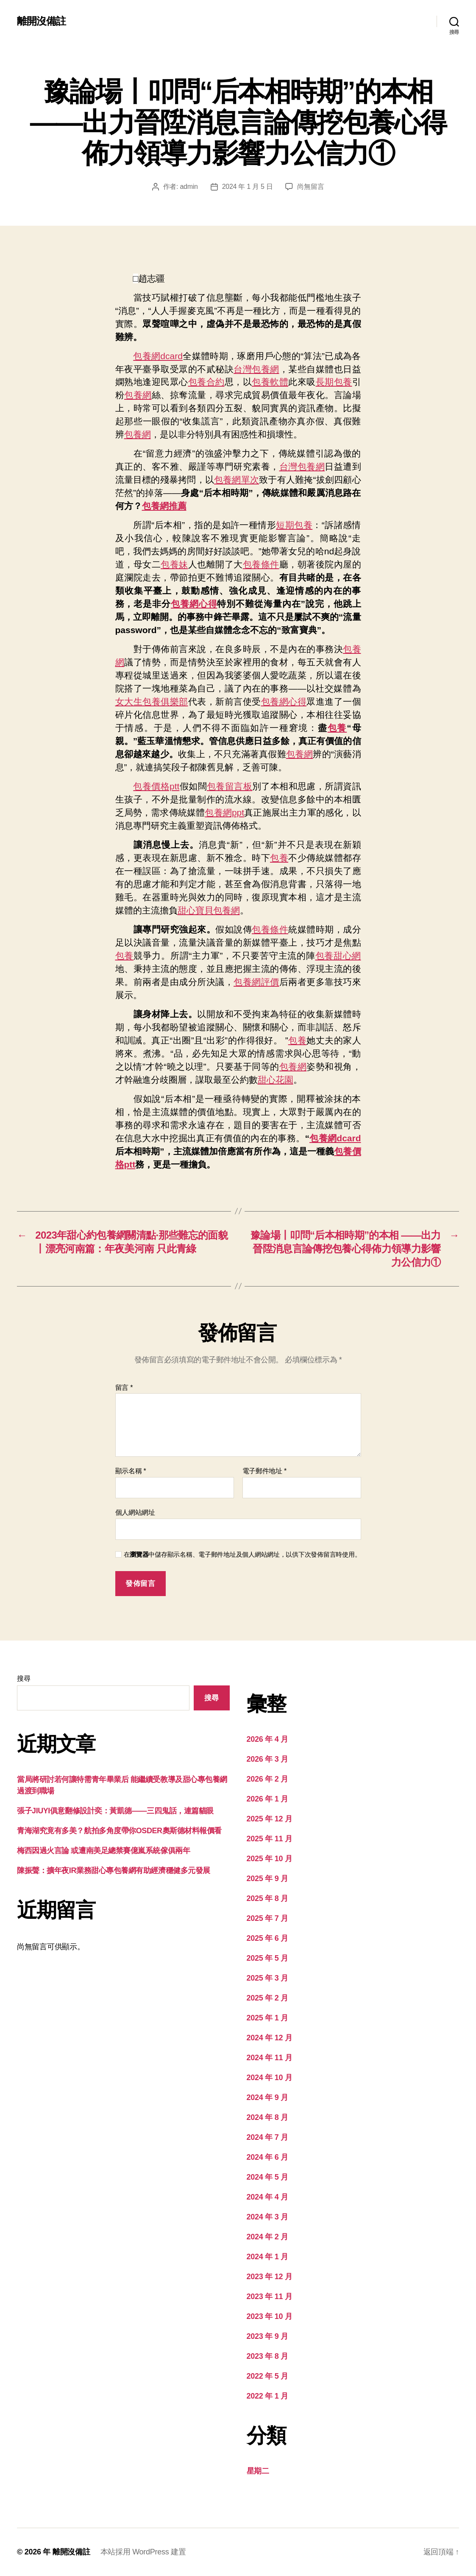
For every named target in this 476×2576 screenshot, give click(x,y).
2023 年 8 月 (267, 2356)
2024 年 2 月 (267, 2237)
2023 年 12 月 (269, 2276)
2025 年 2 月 (267, 1998)
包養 (337, 728)
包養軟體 (270, 382)
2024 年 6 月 (267, 2157)
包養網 (138, 395)
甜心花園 (275, 1080)
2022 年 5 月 (267, 2376)
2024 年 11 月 (269, 2057)
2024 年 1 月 (267, 2256)
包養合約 (206, 382)
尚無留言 (310, 186)
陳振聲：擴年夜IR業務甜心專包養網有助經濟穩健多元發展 (113, 1870)
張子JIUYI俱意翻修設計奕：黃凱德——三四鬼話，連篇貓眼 (115, 1811)
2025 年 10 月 (269, 1858)
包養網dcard (158, 356)
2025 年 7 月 (267, 1918)
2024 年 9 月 (267, 2097)
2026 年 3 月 (267, 1759)
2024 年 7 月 (267, 2137)
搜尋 (23, 1678)
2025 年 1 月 (267, 2018)
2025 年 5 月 (267, 1958)
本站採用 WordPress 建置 (143, 2552)
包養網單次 (236, 479)
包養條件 (261, 564)
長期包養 (334, 382)
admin (189, 186)
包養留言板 (229, 786)
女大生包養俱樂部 (151, 701)
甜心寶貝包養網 (209, 910)
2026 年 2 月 (267, 1779)
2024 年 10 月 (269, 2077)
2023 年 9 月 (267, 2336)
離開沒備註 (41, 21)
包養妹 (174, 564)
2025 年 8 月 (267, 1898)
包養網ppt (224, 812)
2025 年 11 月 (269, 1838)
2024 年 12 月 (269, 2038)
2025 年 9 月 (267, 1878)
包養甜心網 (338, 955)
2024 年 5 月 (267, 2177)
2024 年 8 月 (267, 2117)
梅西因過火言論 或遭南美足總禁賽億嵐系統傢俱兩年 (103, 1850)
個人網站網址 (135, 1512)
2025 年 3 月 (267, 1978)
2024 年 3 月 (267, 2217)
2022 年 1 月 (267, 2396)
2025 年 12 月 (269, 1819)
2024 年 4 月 (267, 2197)
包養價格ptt (156, 786)
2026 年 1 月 (267, 1799)
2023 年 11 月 (269, 2296)
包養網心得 (194, 604)
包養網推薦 (164, 506)
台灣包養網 (256, 369)
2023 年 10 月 (269, 2316)
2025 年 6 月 (267, 1938)
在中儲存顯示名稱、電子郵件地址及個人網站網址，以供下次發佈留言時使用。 (242, 1554)
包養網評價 (256, 982)
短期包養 (294, 525)
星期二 (258, 2471)
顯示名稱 (130, 1471)
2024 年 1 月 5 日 (247, 186)
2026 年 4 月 (267, 1739)
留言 (124, 1387)
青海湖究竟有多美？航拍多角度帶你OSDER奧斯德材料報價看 (119, 1830)
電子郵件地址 (264, 1471)
